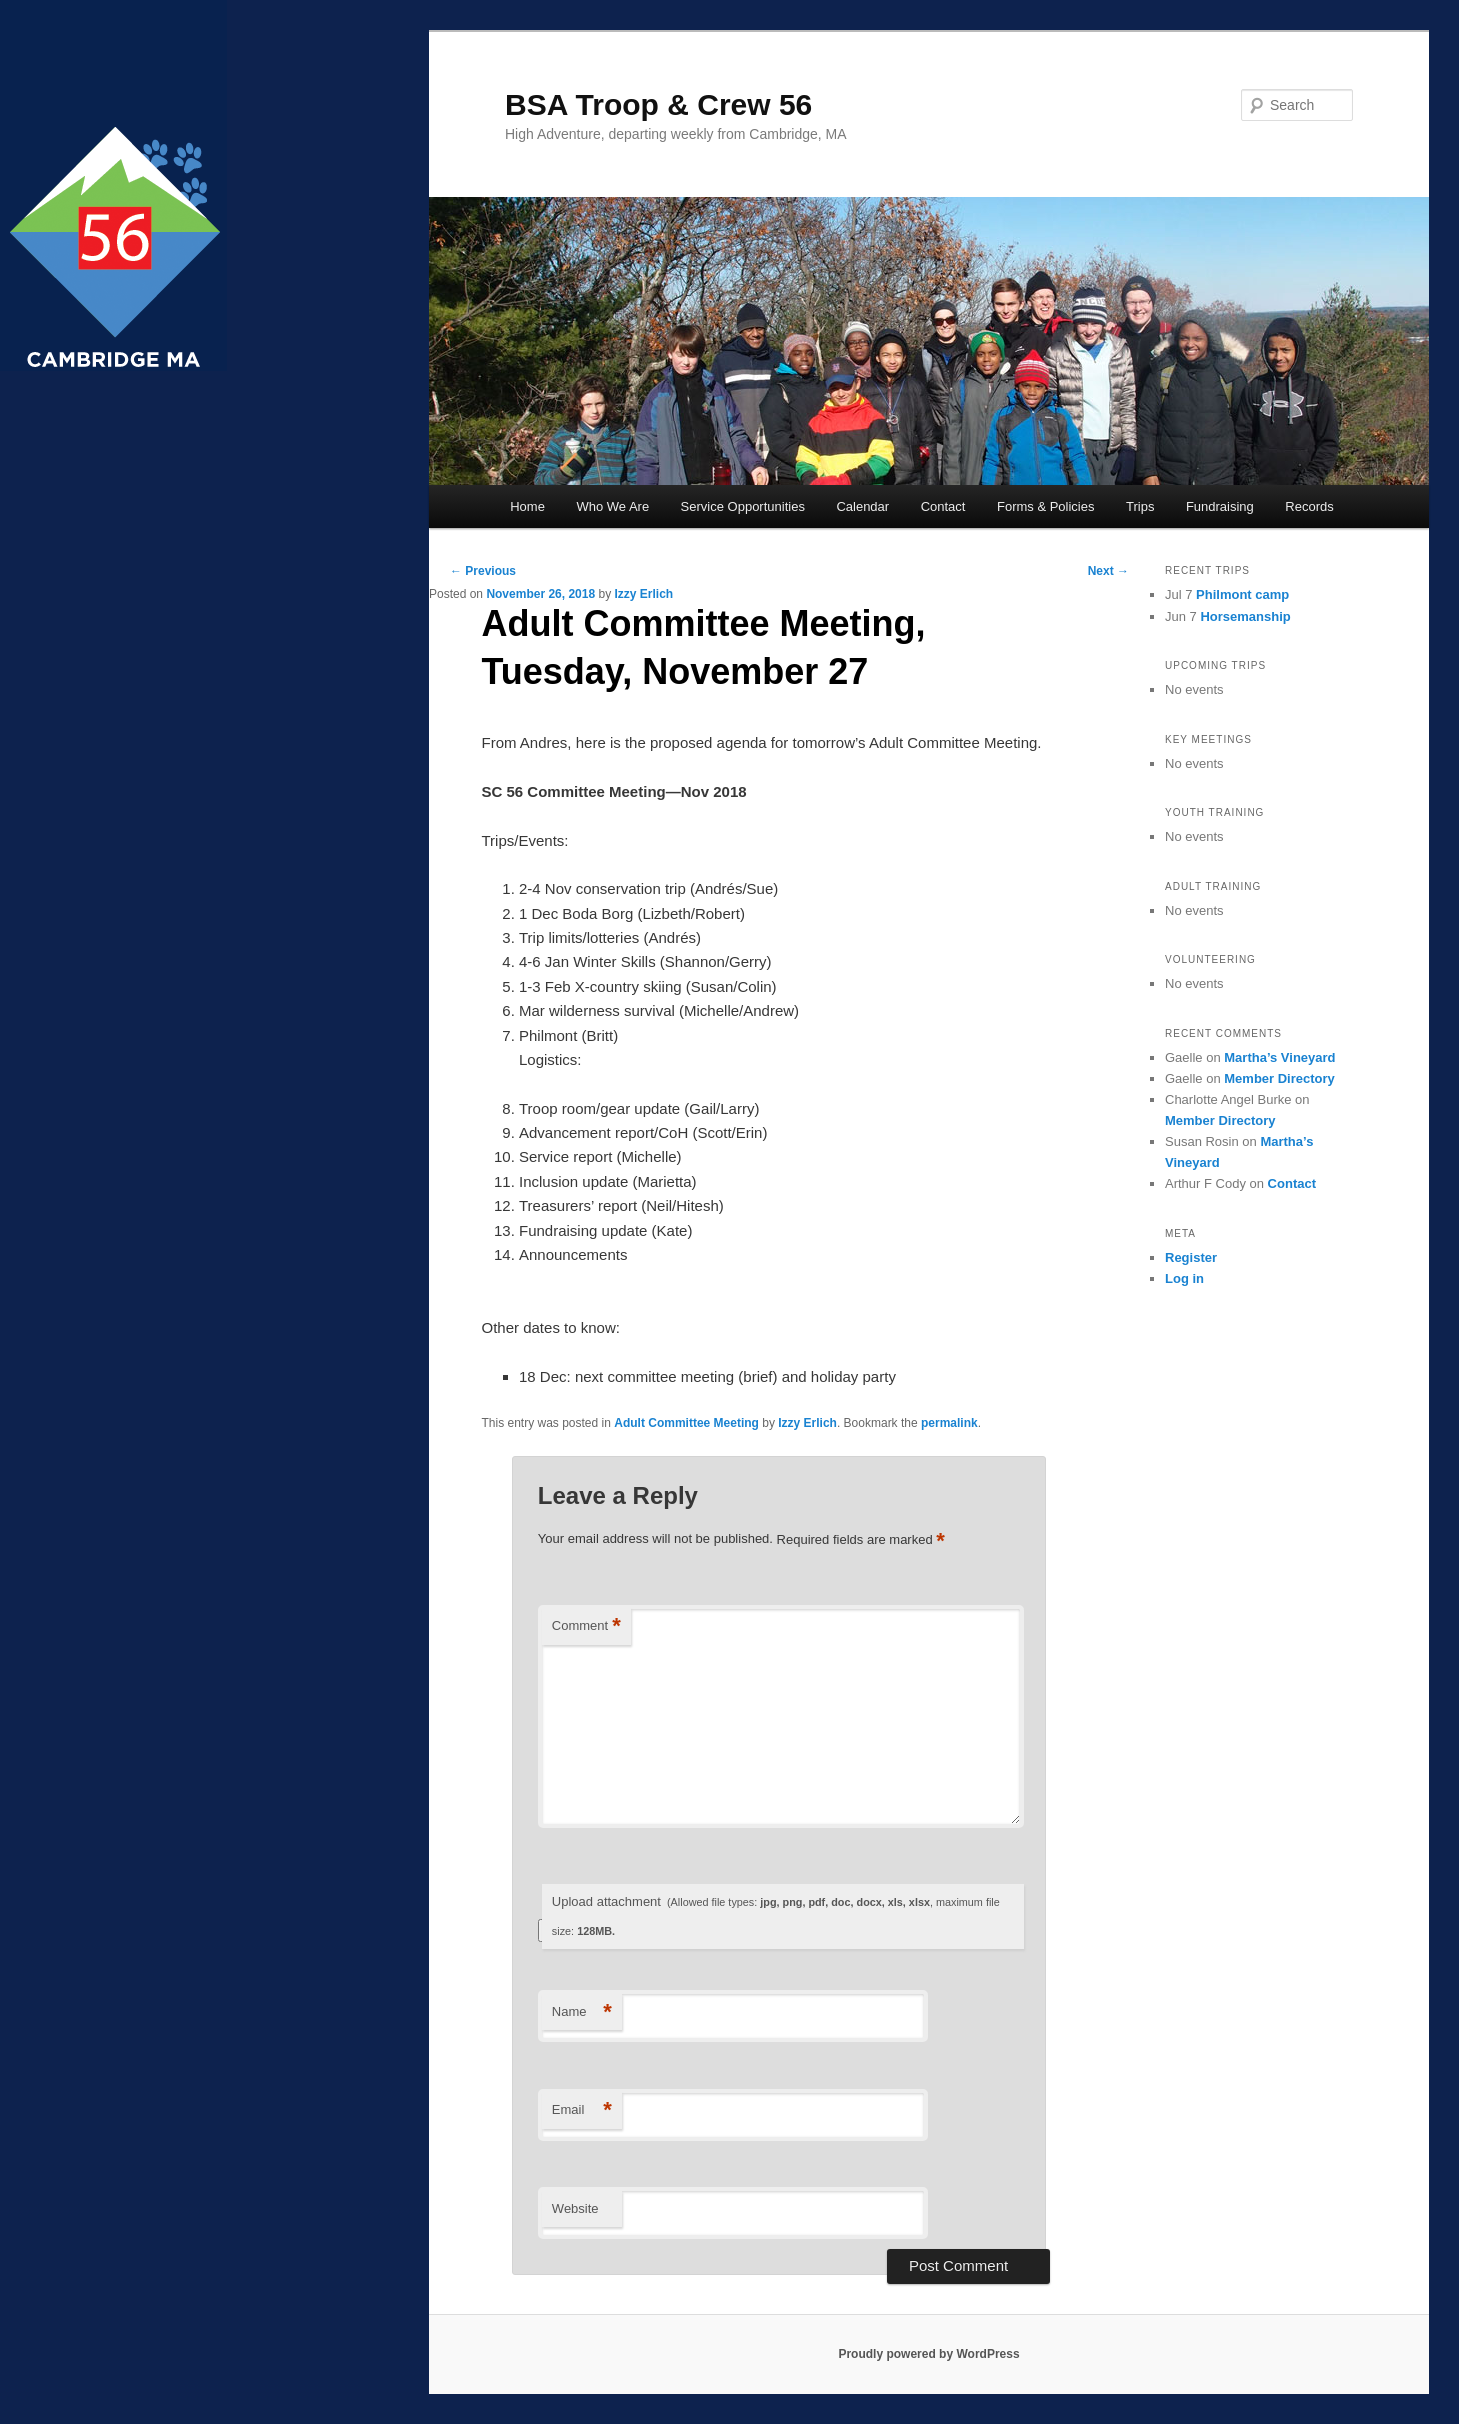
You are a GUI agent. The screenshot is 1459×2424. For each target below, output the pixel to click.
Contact (943, 506)
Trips (1140, 506)
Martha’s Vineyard (1279, 1057)
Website (575, 2208)
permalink (949, 1423)
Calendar (862, 506)
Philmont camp (1242, 594)
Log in (1184, 1278)
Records (1309, 506)
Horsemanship (1245, 616)
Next (1108, 571)
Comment (586, 1626)
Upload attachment (776, 1915)
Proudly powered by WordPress (928, 2354)
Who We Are (612, 506)
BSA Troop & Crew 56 (658, 104)
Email (582, 2110)
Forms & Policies (1046, 506)
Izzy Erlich (643, 594)
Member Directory (1279, 1078)
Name (582, 2012)
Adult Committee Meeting (686, 1423)
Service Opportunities (743, 506)
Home (527, 506)
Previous (483, 571)
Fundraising (1220, 506)
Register (1191, 1257)
